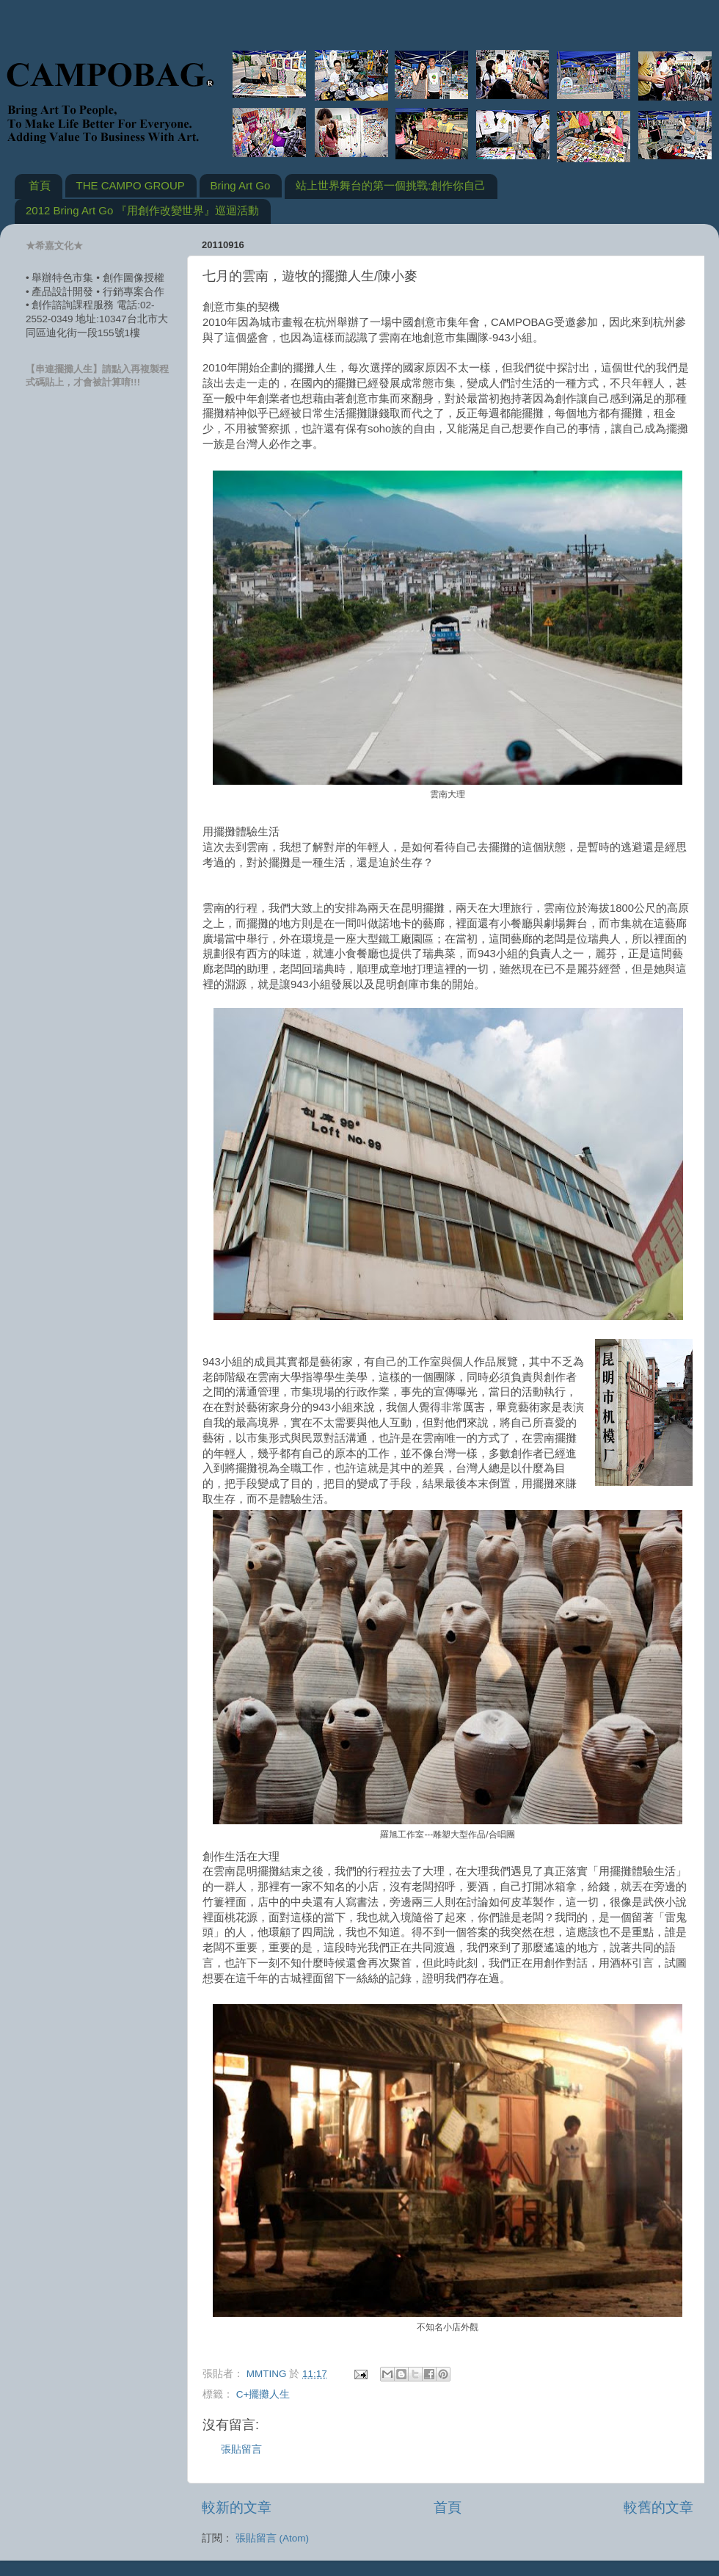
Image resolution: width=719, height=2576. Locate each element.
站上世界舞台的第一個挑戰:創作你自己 (391, 185)
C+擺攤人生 (263, 2394)
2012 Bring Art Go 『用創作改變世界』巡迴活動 (142, 210)
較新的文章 (236, 2507)
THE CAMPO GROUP (130, 185)
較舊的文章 (658, 2507)
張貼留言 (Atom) (272, 2538)
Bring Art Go (241, 185)
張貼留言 (241, 2449)
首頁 (40, 185)
